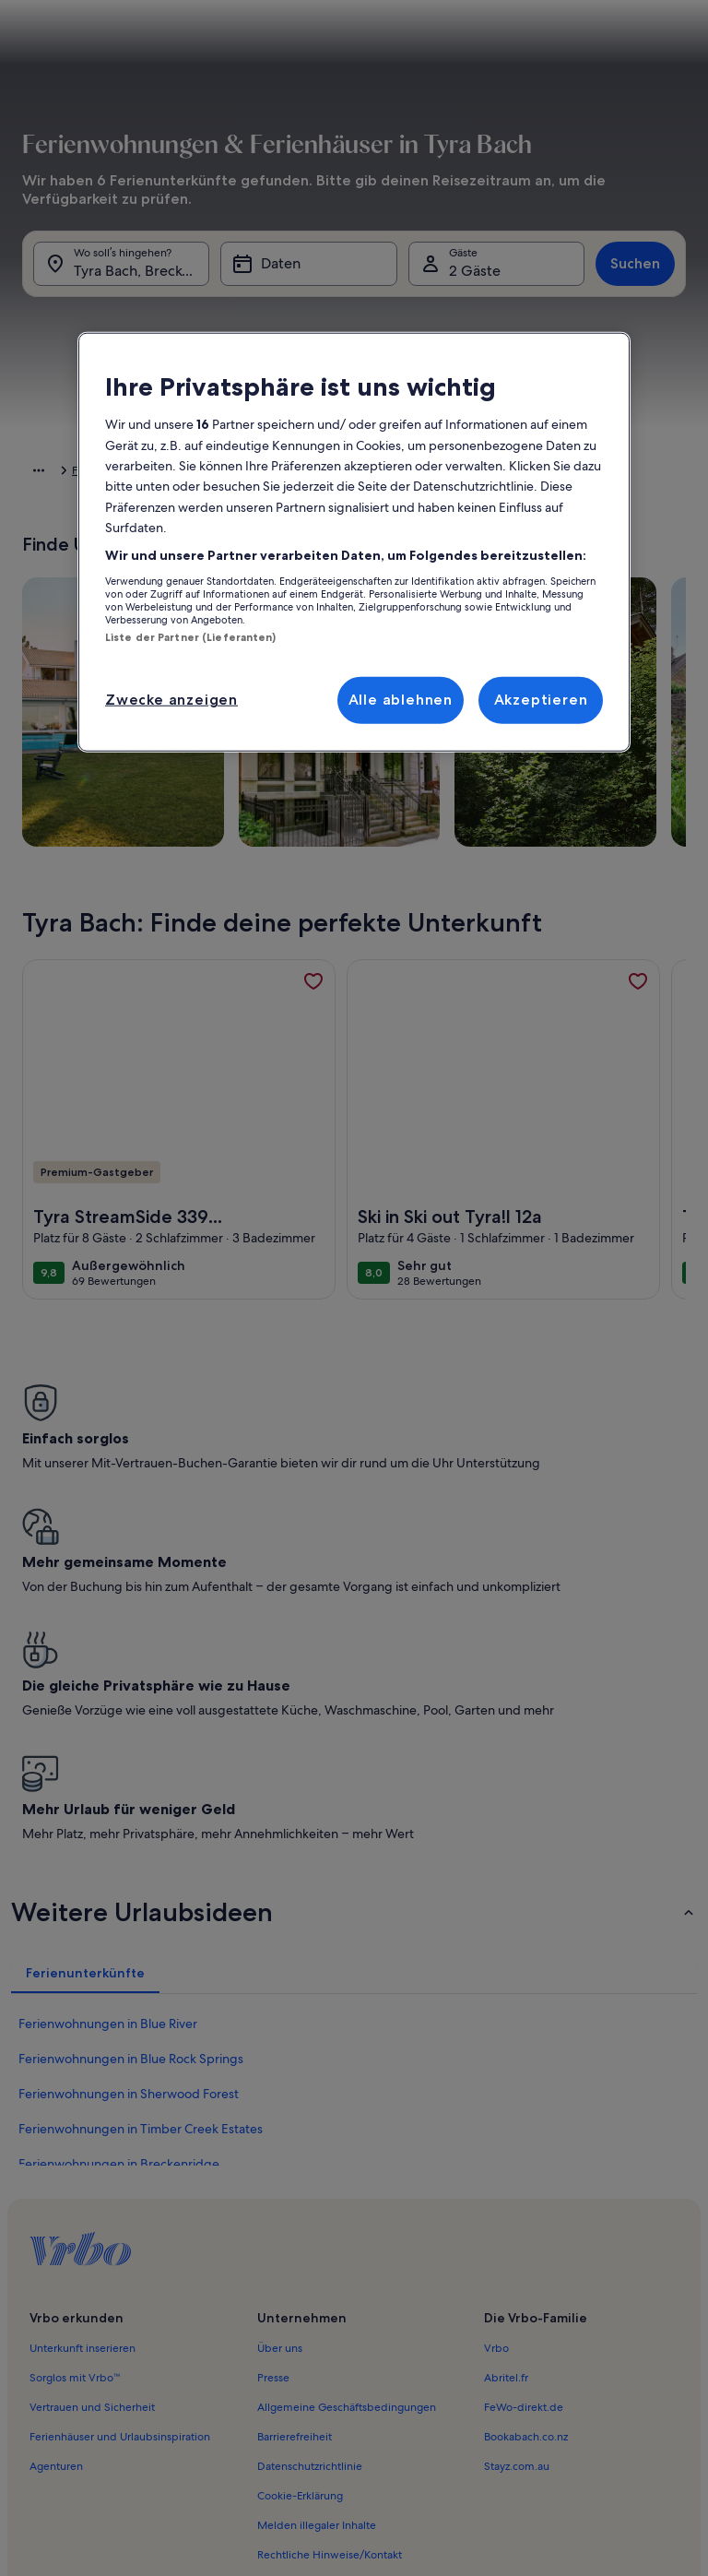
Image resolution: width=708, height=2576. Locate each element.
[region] (354, 542)
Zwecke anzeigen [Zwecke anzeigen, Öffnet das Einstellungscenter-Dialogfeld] (171, 699)
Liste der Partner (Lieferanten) (191, 637)
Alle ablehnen (400, 699)
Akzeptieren (541, 699)
